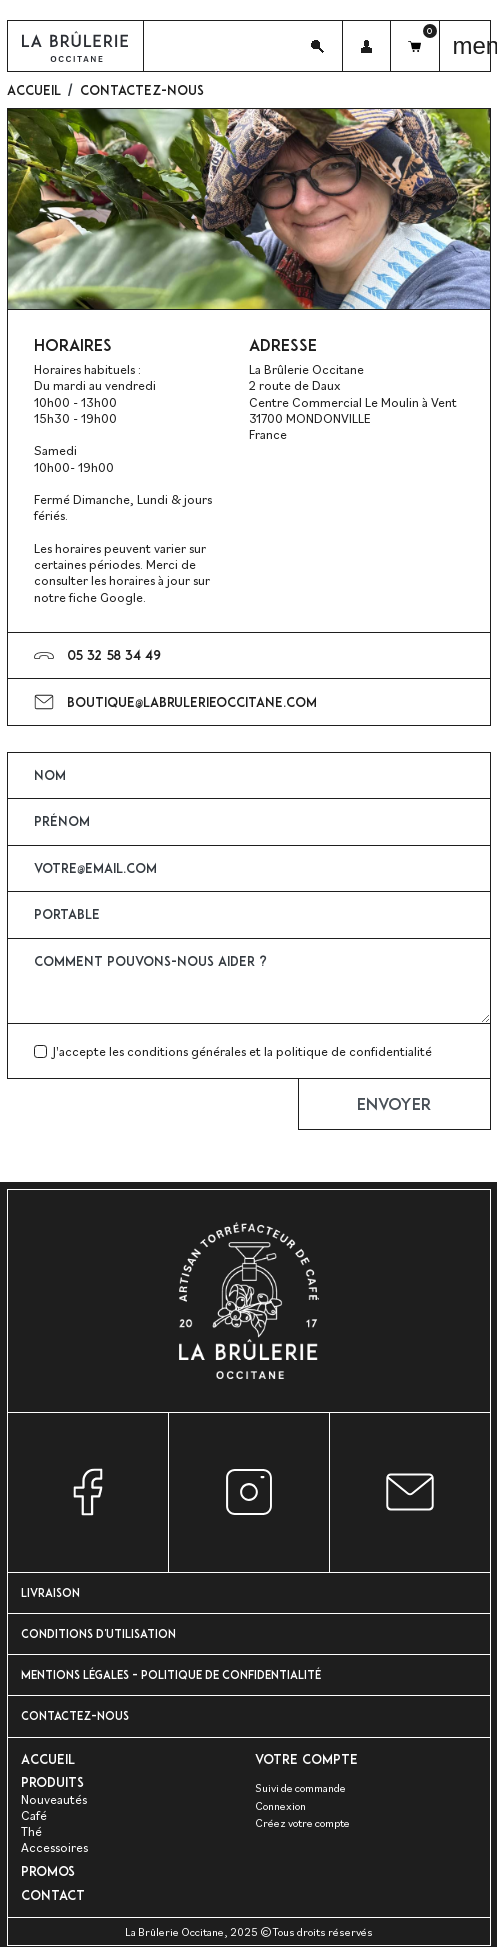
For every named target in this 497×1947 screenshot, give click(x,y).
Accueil (48, 1759)
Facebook (88, 1492)
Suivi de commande (300, 1787)
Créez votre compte (302, 1822)
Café (34, 1815)
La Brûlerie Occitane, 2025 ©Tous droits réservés (249, 1932)
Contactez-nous (75, 1715)
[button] (317, 46)
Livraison (50, 1592)
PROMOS (48, 1871)
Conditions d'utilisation (98, 1633)
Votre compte (306, 1759)
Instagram (249, 1492)
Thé (31, 1831)
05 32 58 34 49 (114, 655)
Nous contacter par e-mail (410, 1492)
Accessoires (54, 1847)
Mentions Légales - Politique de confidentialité (171, 1674)
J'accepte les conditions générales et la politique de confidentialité (242, 1052)
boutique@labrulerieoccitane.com (192, 702)
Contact (53, 1895)
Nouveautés (54, 1799)
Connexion (280, 1805)
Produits (52, 1782)
